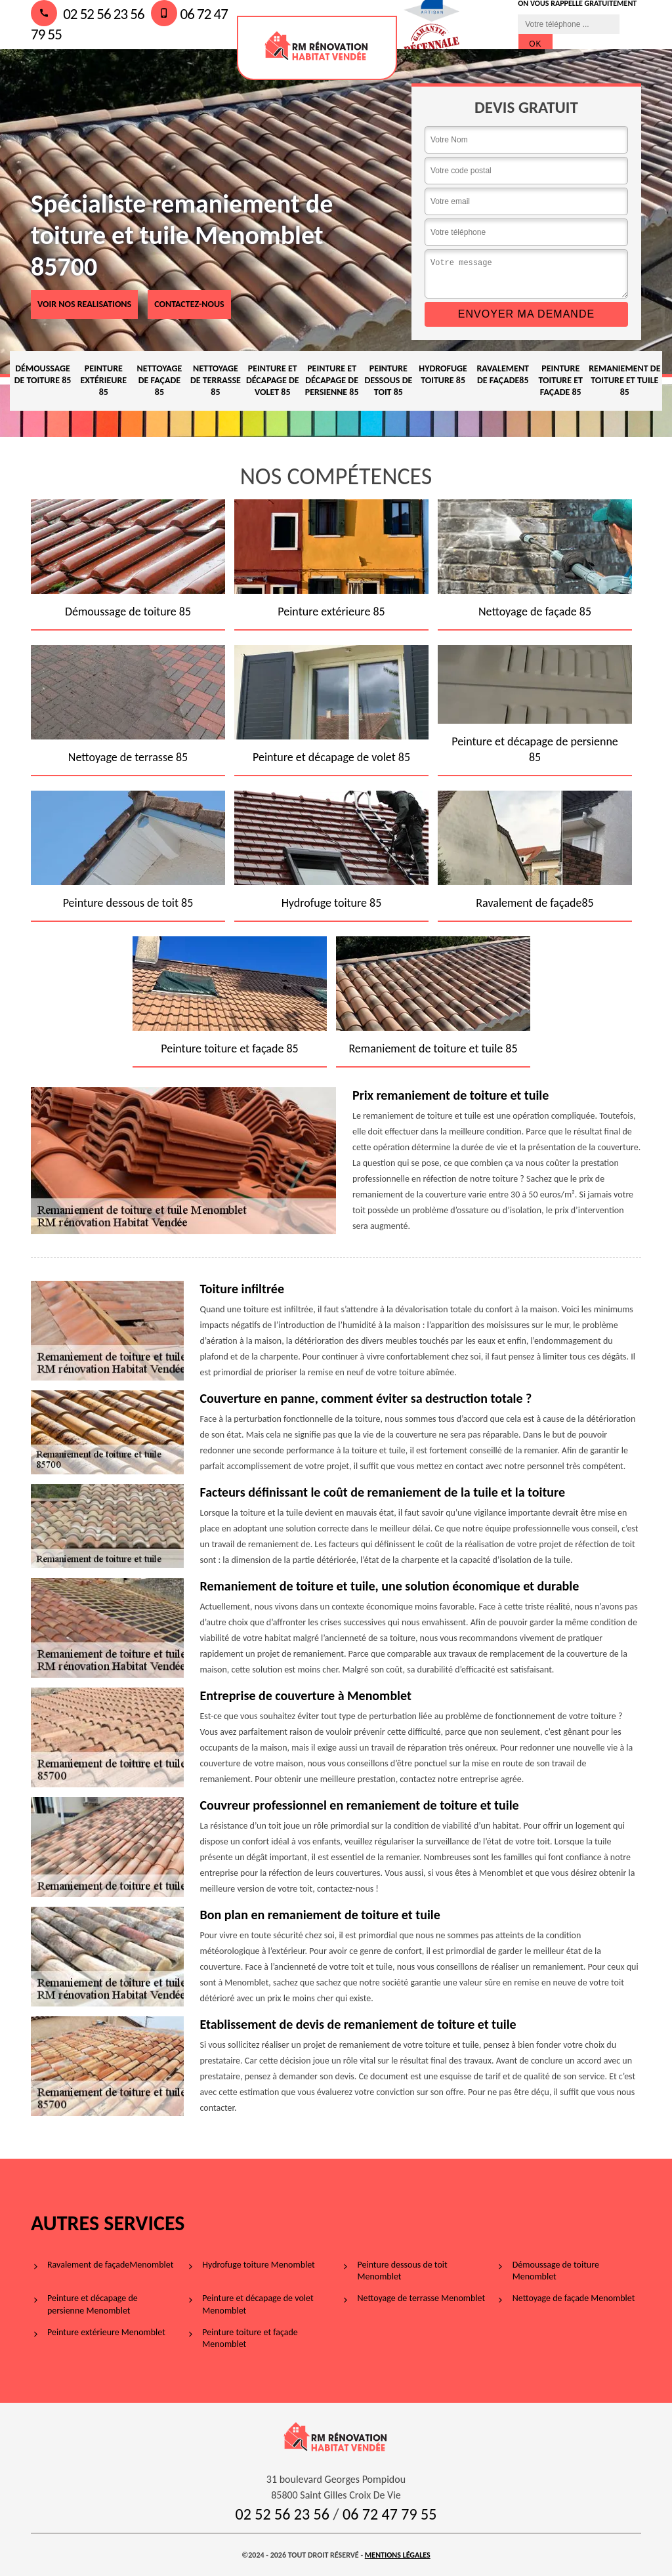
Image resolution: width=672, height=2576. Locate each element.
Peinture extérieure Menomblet (106, 2332)
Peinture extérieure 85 (104, 380)
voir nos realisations (84, 304)
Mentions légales (397, 2555)
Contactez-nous (189, 304)
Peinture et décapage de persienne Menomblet (92, 2304)
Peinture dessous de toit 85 (388, 380)
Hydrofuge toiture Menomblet (258, 2264)
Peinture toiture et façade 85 (560, 380)
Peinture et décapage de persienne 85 (332, 380)
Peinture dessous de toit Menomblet (403, 2270)
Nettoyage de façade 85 (159, 380)
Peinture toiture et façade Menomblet (250, 2338)
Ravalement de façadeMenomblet (110, 2264)
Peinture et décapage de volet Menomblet (257, 2304)
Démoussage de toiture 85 (43, 374)
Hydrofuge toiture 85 (443, 374)
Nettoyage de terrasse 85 (215, 380)
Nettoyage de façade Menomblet (574, 2298)
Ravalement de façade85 (502, 374)
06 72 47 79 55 (389, 2514)
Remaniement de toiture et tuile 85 (624, 380)
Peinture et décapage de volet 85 (272, 380)
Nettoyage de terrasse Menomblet (422, 2298)
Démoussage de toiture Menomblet (556, 2270)
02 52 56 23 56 (87, 14)
